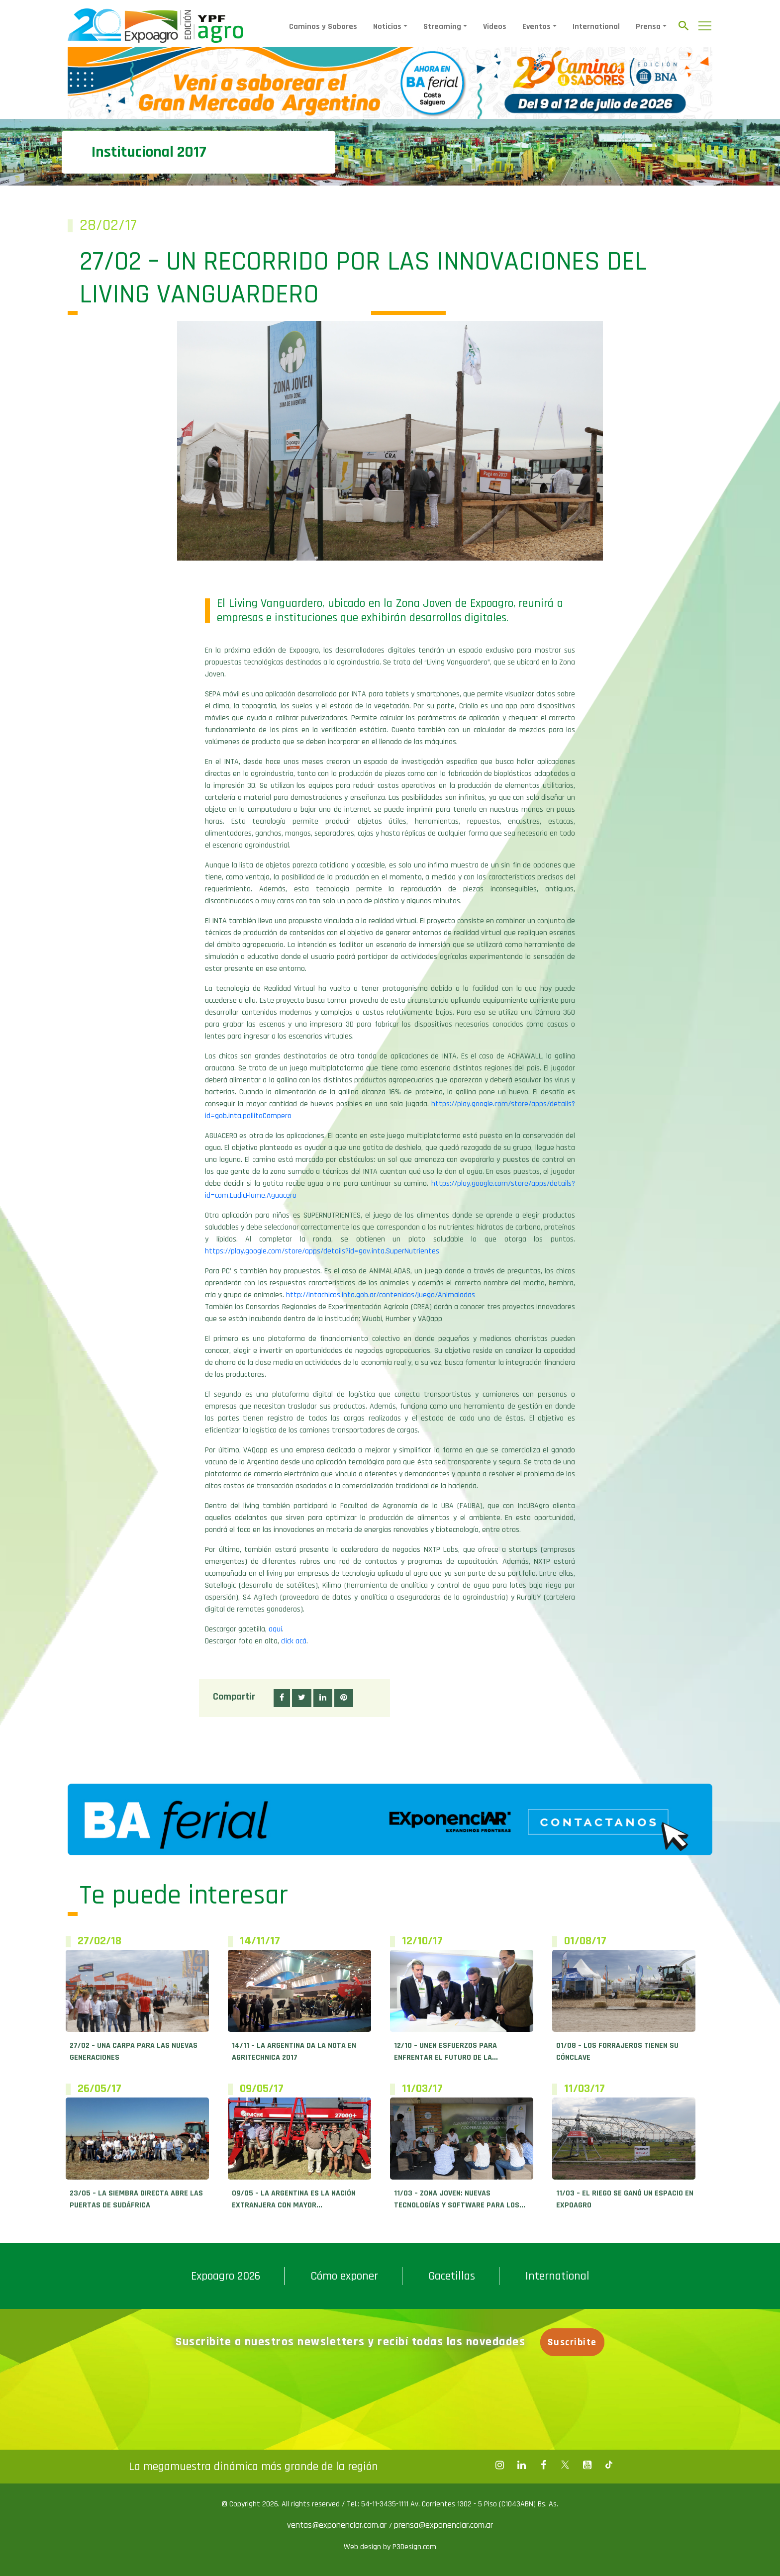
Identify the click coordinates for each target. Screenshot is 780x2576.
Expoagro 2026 (225, 2276)
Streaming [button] (442, 26)
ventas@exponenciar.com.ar (338, 2525)
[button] (282, 1698)
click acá (293, 1641)
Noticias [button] (387, 26)
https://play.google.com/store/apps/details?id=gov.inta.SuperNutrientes (322, 1251)
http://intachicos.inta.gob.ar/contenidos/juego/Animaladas (380, 1295)
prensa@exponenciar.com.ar (443, 2525)
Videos (494, 26)
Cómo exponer (344, 2276)
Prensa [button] (648, 26)
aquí (275, 1629)
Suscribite (574, 2342)
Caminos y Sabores (323, 26)
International (596, 26)
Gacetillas (451, 2276)
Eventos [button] (536, 26)
